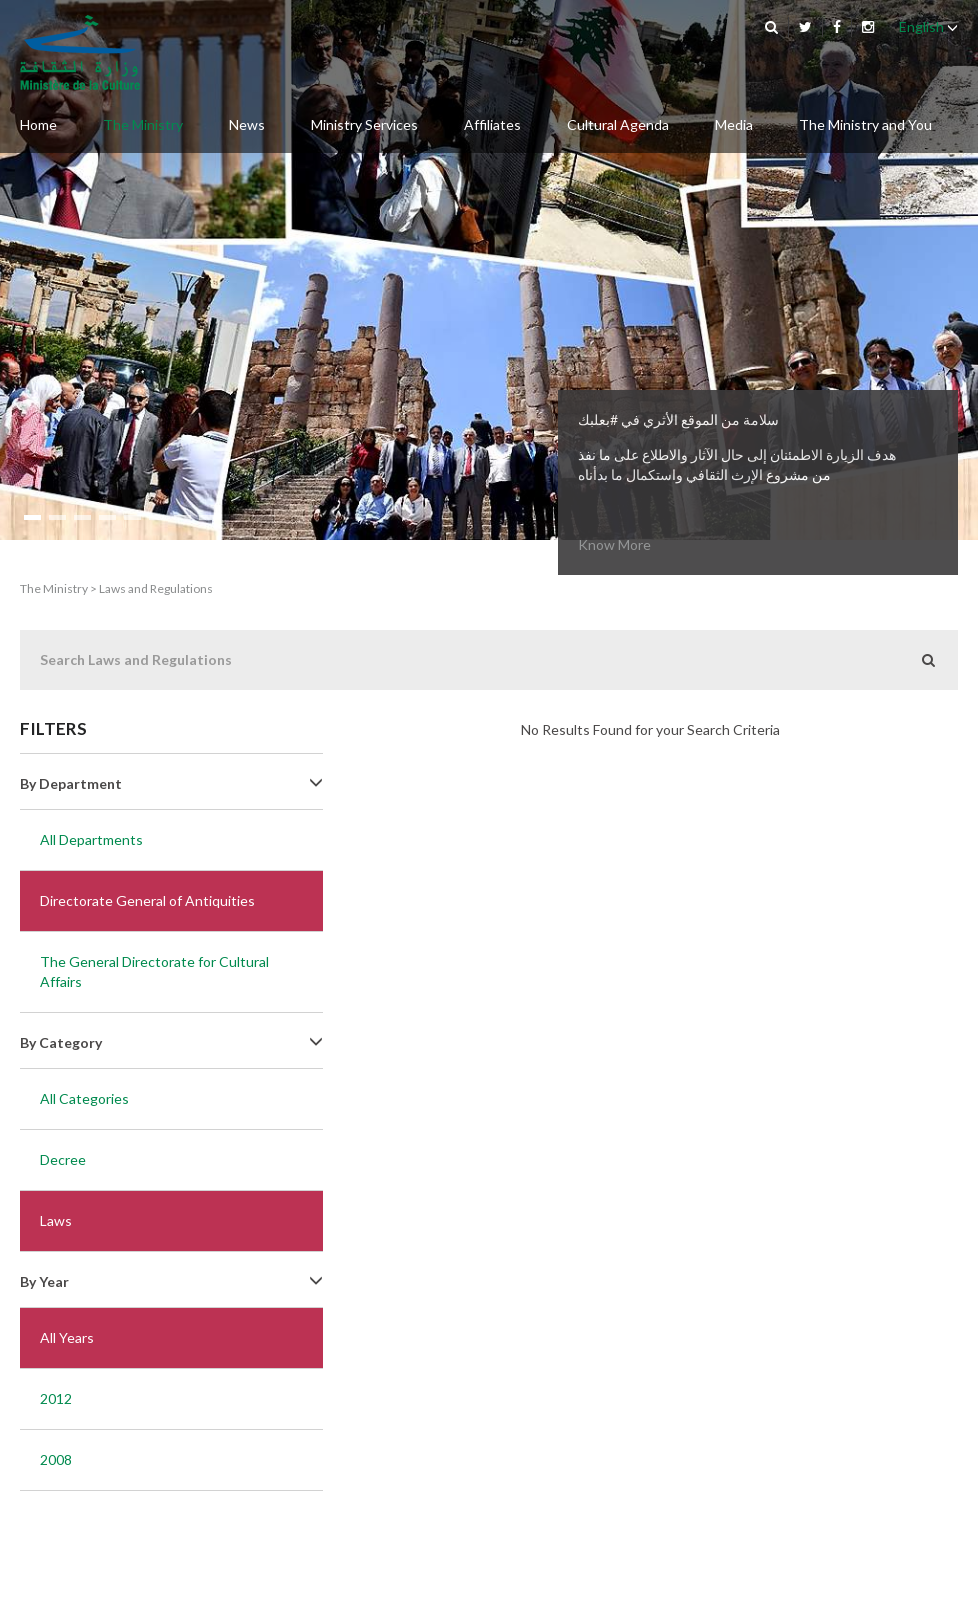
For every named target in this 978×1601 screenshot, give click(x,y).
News (247, 124)
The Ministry (143, 124)
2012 (56, 1398)
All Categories (84, 1098)
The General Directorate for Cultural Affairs (154, 971)
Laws (56, 1220)
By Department (171, 783)
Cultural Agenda (618, 124)
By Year (171, 1281)
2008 (56, 1459)
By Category (171, 1042)
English (928, 26)
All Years (67, 1337)
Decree (63, 1159)
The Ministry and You (865, 124)
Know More (614, 544)
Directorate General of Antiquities (147, 900)
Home (38, 124)
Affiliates (492, 124)
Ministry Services (364, 124)
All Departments (91, 839)
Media (734, 124)
